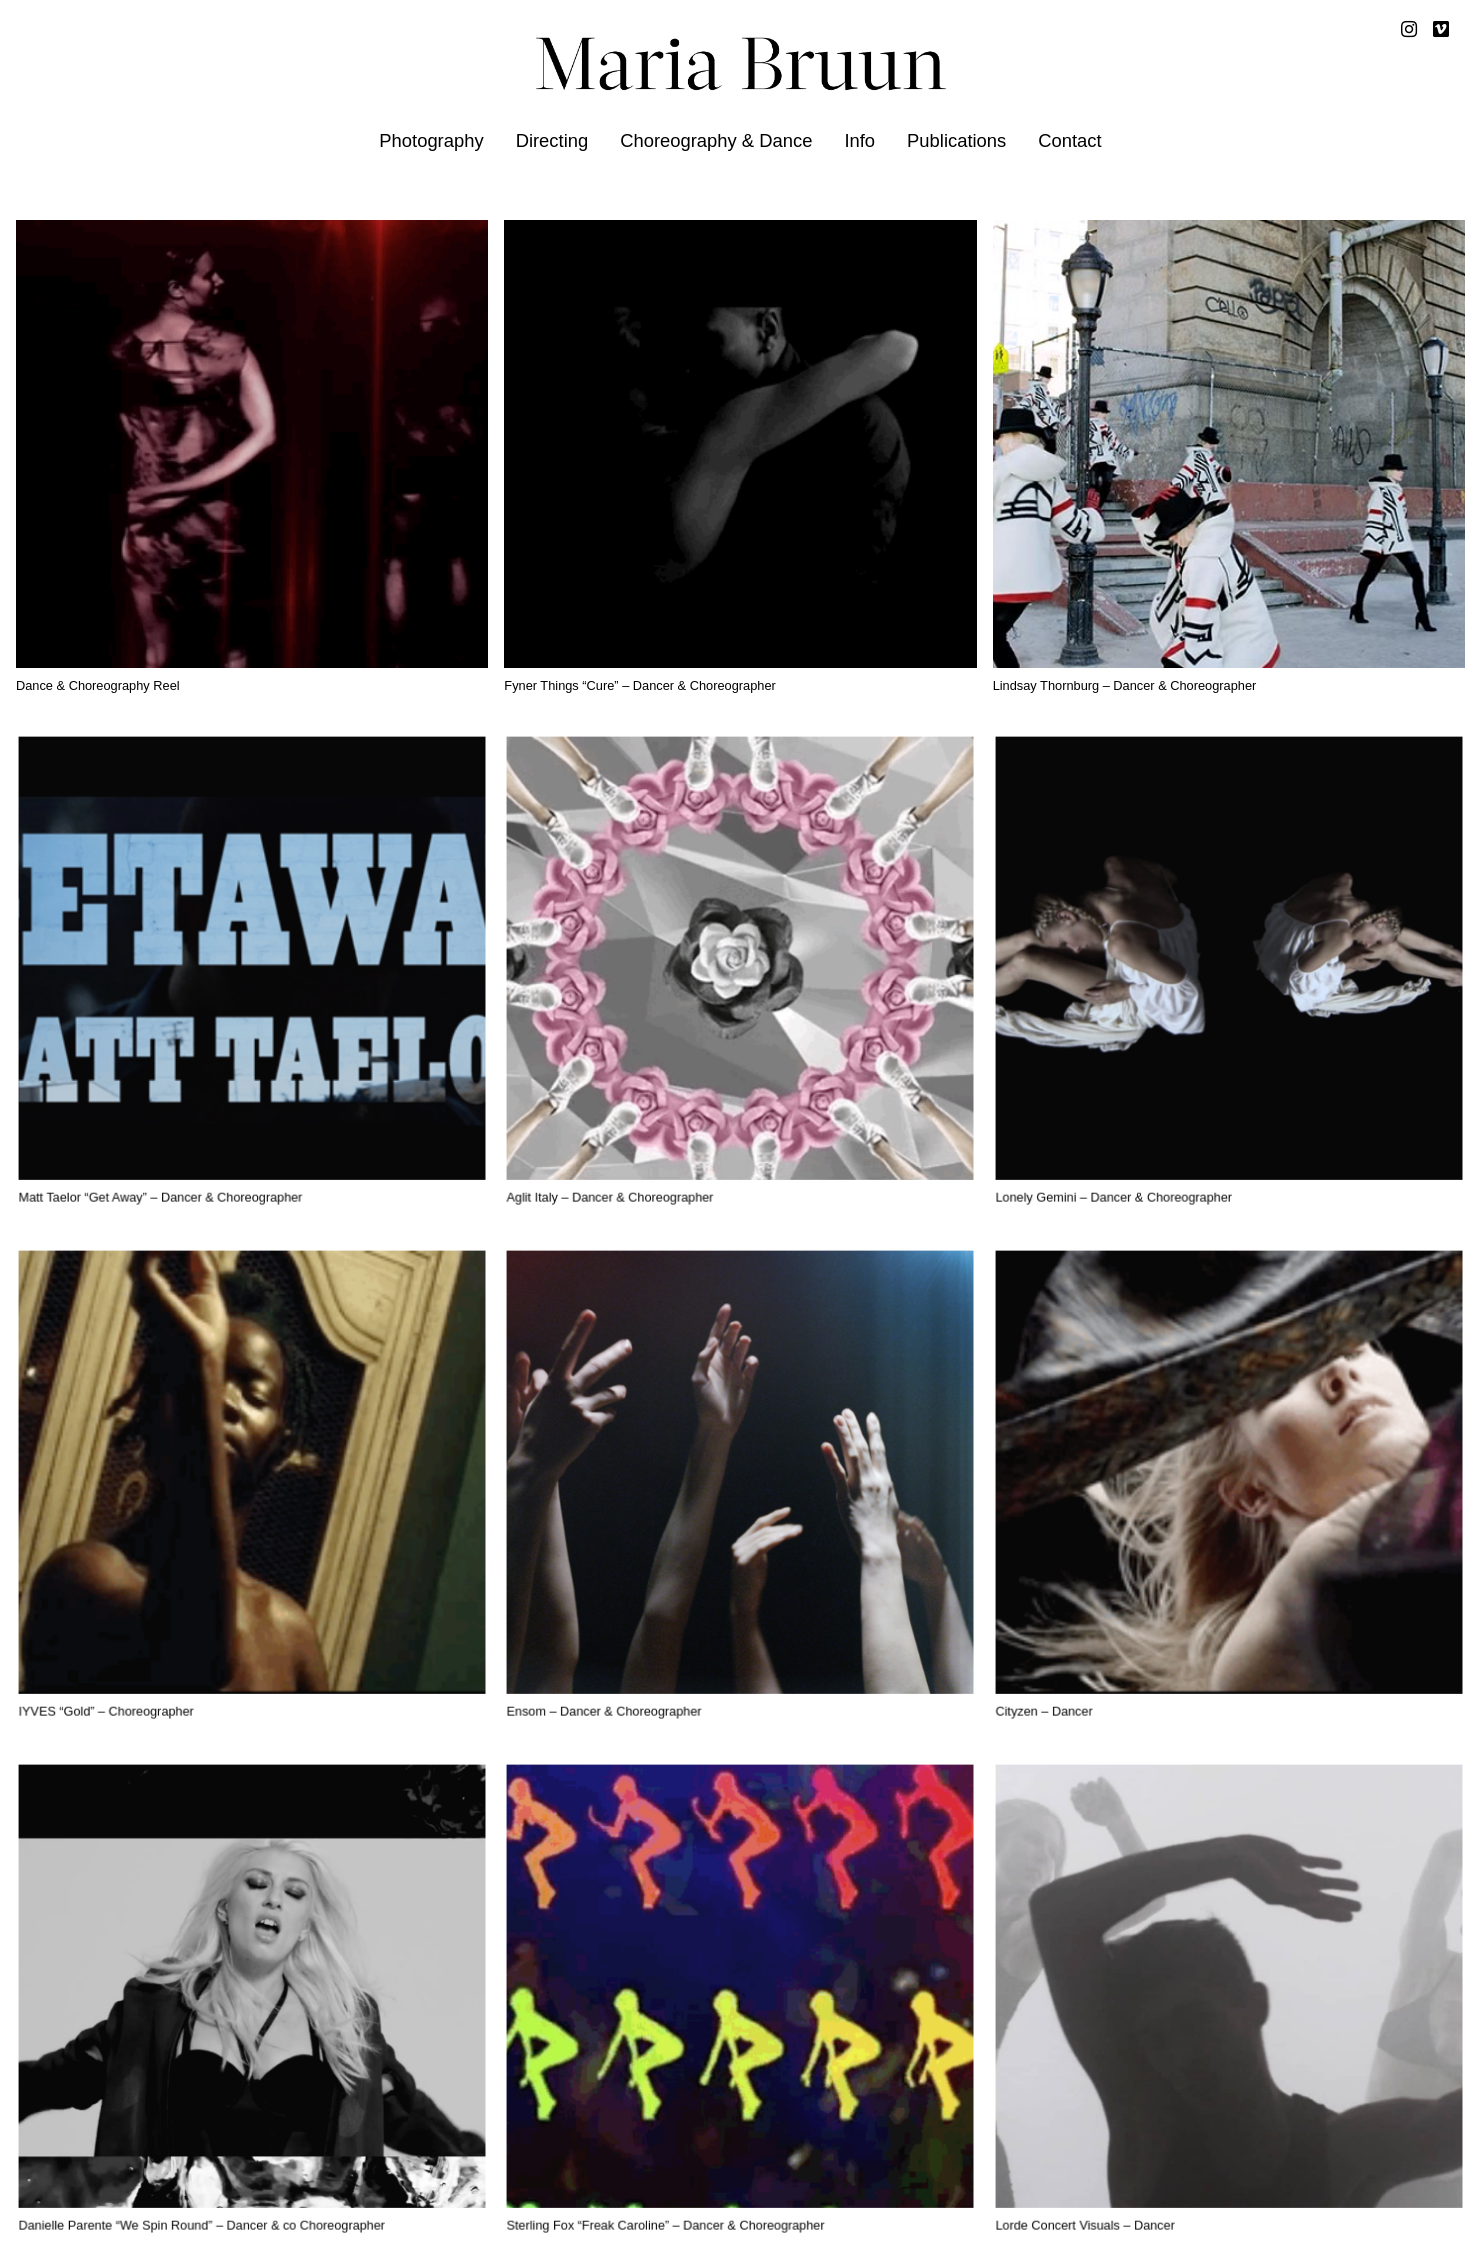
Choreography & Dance (716, 140)
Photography (431, 140)
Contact (1069, 140)
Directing (552, 140)
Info (859, 140)
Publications (956, 140)
